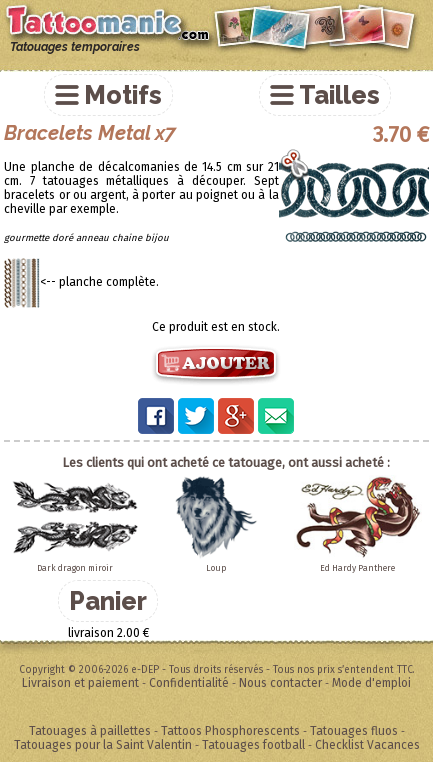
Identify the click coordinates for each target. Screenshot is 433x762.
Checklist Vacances (367, 745)
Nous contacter (280, 683)
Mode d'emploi (371, 683)
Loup (216, 568)
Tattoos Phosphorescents (230, 731)
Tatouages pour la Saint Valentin (103, 745)
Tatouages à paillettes (90, 731)
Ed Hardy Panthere (357, 568)
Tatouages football (253, 745)
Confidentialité (189, 683)
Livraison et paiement (80, 683)
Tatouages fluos (354, 731)
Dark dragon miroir (75, 568)
